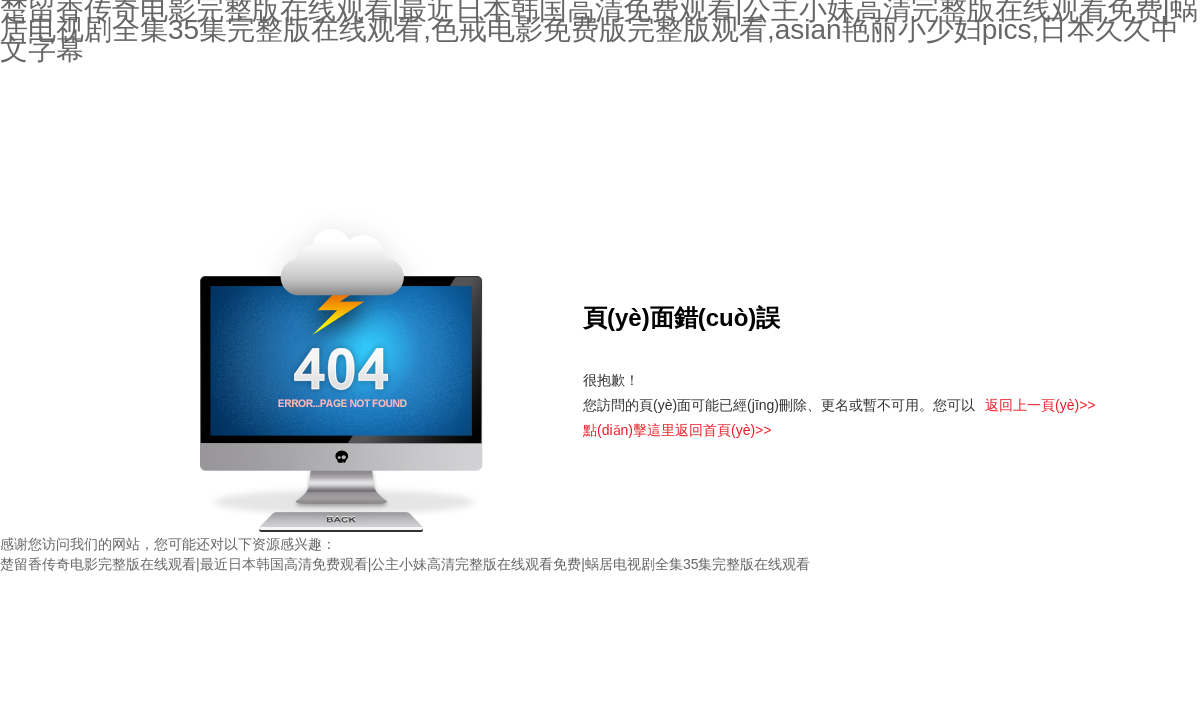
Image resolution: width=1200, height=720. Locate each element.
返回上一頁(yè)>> (1040, 405)
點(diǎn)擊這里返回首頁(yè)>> (677, 430)
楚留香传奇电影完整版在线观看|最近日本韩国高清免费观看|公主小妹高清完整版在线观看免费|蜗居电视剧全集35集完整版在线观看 (405, 564)
